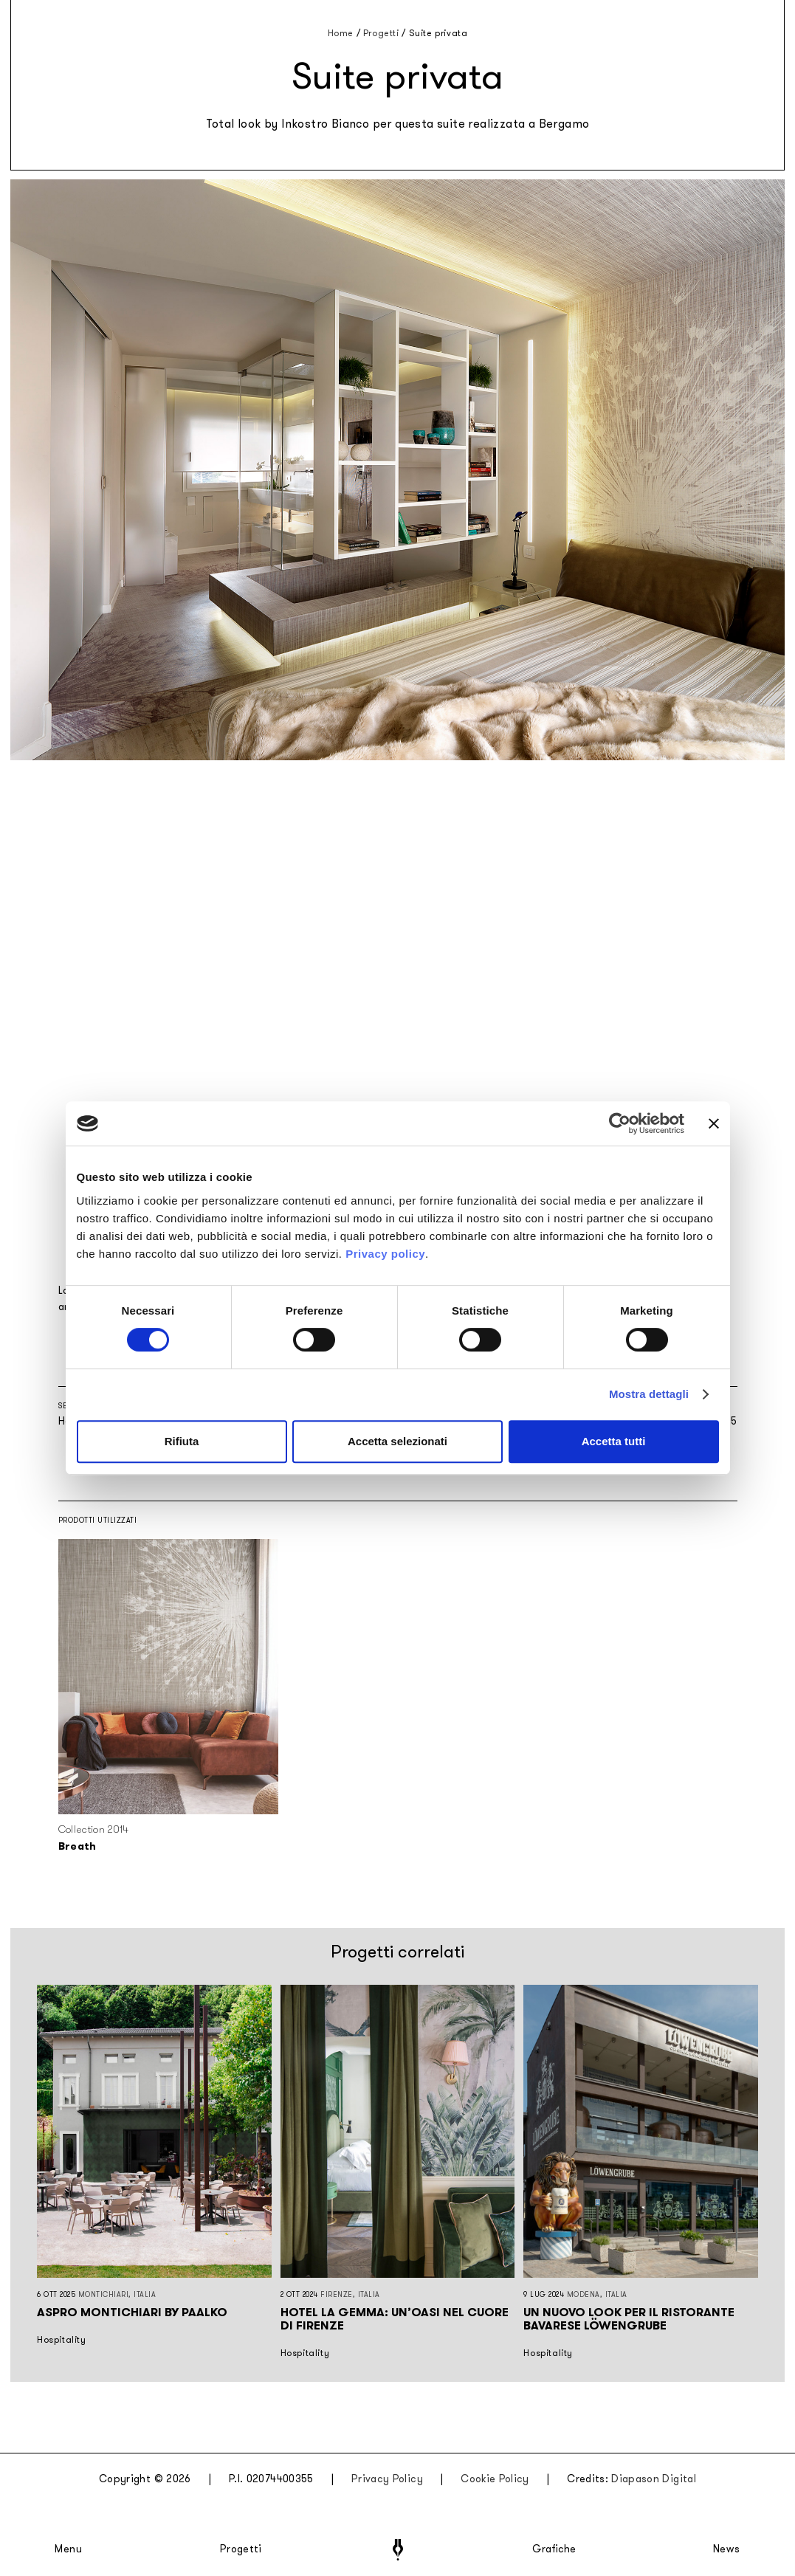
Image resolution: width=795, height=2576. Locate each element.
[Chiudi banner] (714, 1123)
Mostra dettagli (649, 1394)
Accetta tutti (614, 1441)
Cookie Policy (495, 2479)
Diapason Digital (653, 2479)
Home (341, 33)
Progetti (241, 2549)
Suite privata (438, 33)
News (726, 2549)
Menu (69, 2549)
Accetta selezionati (397, 1441)
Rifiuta (182, 1441)
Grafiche (554, 2549)
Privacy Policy (387, 2479)
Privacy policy (385, 1253)
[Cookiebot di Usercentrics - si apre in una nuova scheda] (619, 1123)
